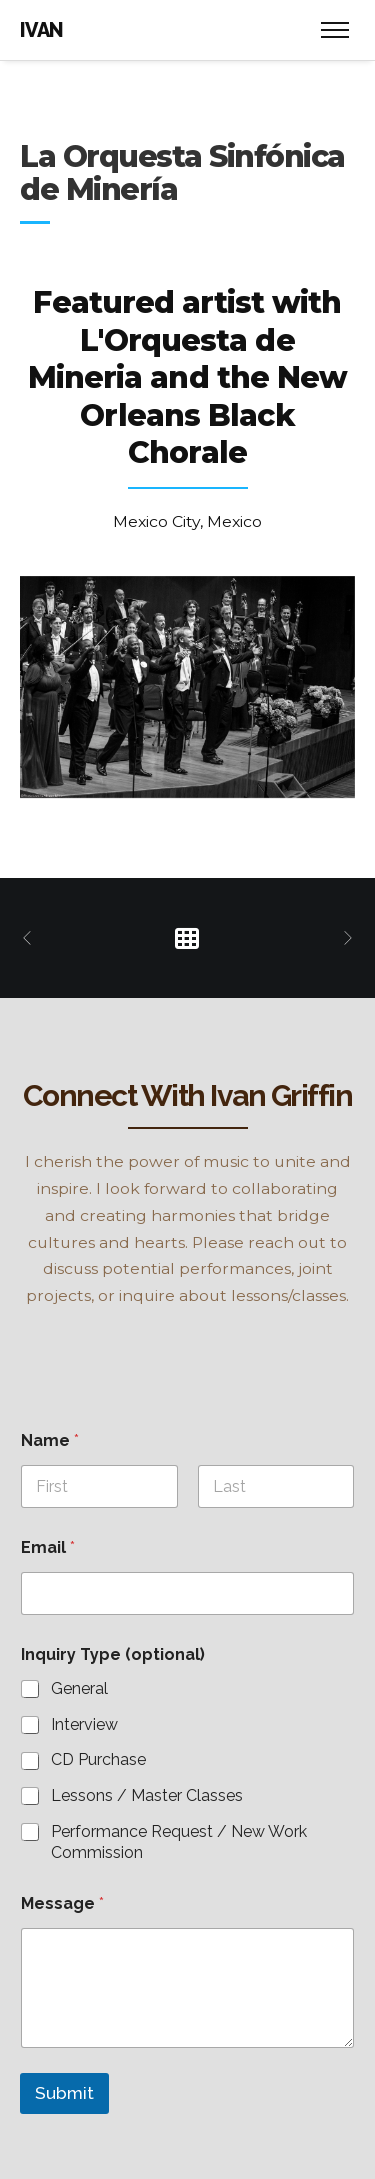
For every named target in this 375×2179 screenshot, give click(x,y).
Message (62, 1903)
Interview (84, 1724)
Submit (64, 2093)
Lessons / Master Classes (147, 1795)
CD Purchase (98, 1759)
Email (48, 1547)
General (79, 1688)
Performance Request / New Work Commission (179, 1842)
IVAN (42, 30)
